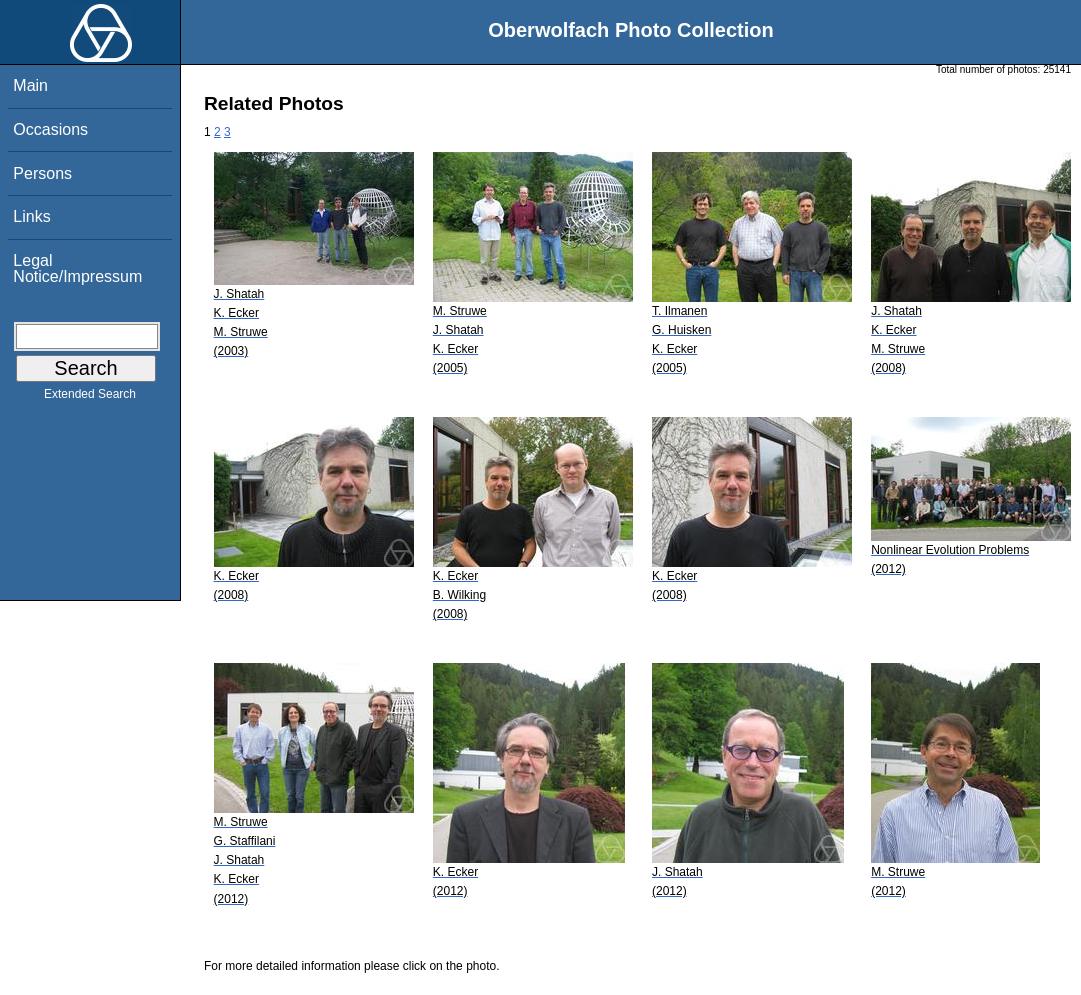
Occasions (50, 129)
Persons (42, 173)
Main (30, 85)
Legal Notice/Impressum (77, 268)
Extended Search (90, 398)
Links (31, 216)
